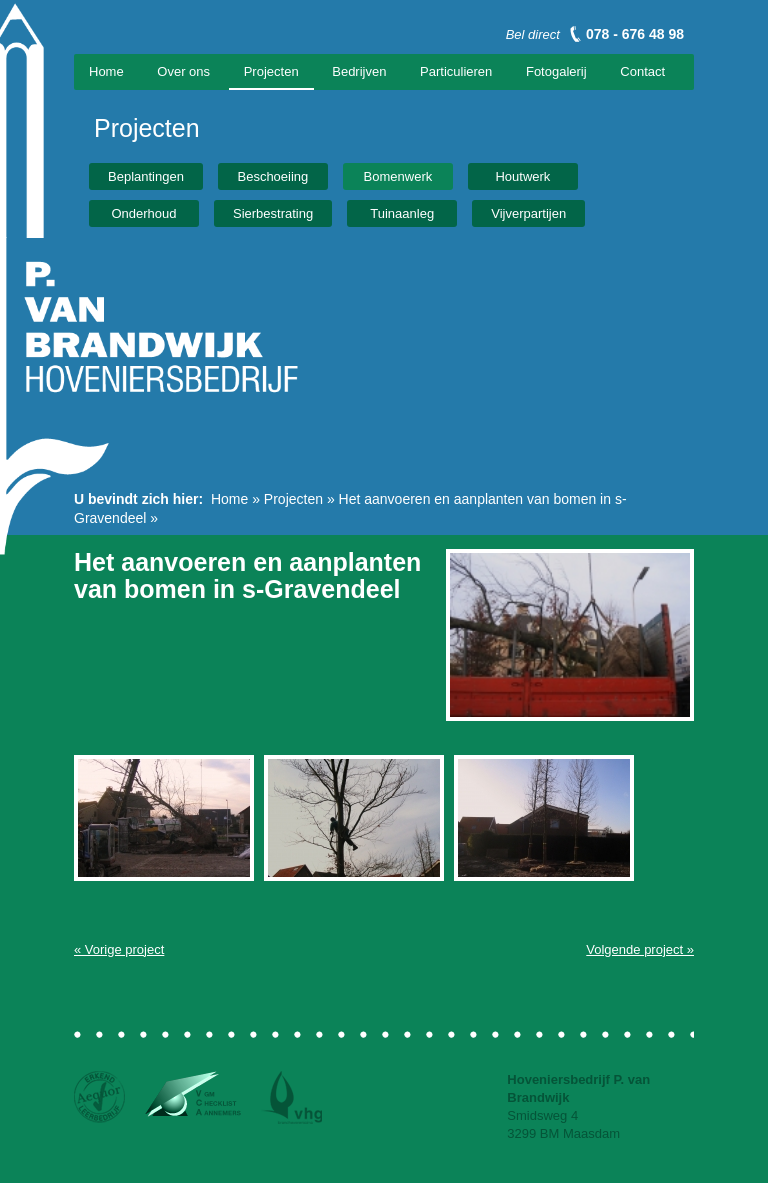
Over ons (183, 71)
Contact (642, 71)
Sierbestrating (273, 213)
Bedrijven (359, 71)
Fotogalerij (556, 71)
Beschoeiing (272, 176)
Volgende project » (640, 949)
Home (106, 71)
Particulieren (456, 71)
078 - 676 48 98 (635, 34)
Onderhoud (143, 213)
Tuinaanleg (402, 213)
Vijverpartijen (528, 213)
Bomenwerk (398, 176)
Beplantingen (146, 176)
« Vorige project (119, 949)
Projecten (271, 71)
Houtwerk (522, 176)
